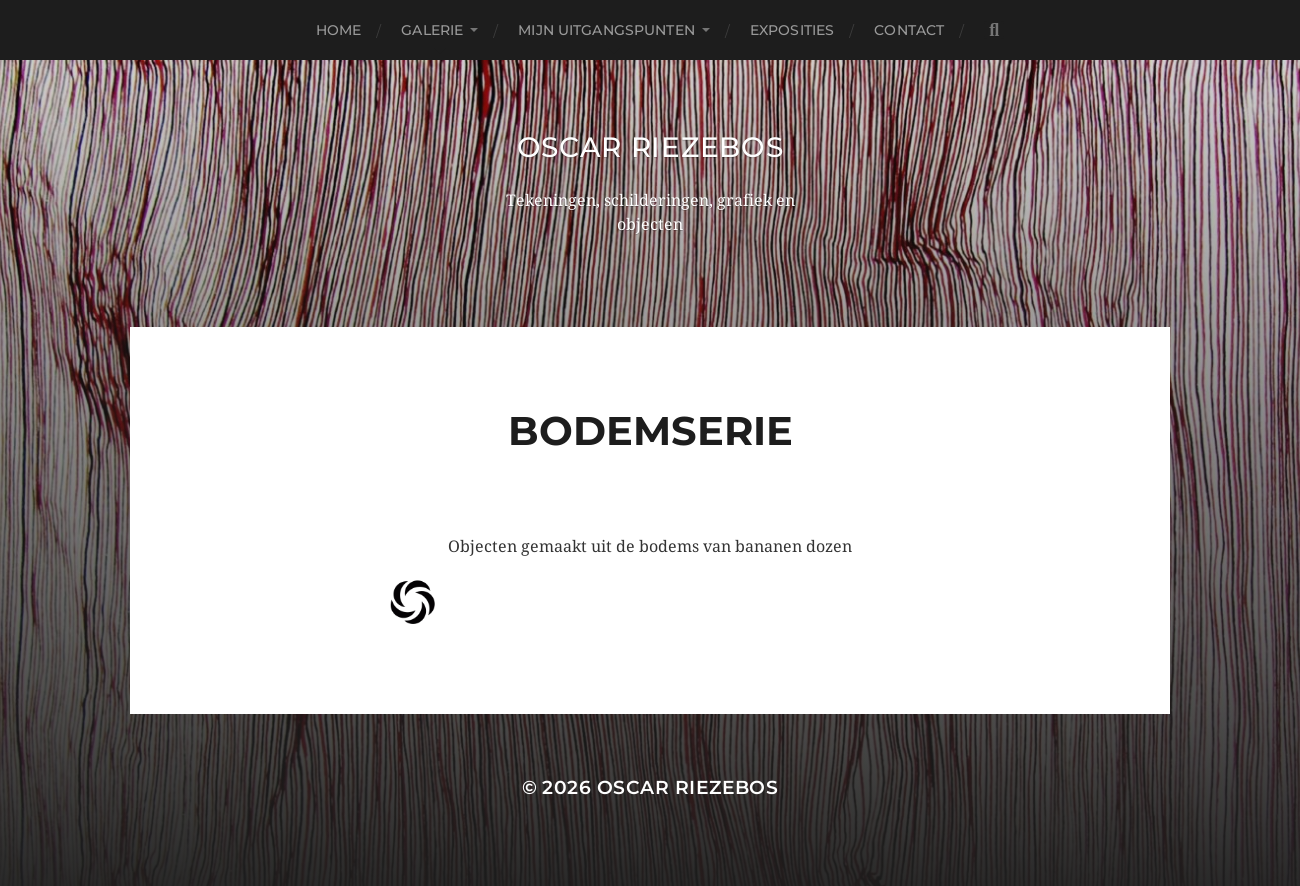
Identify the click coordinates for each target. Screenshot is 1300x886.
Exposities (792, 30)
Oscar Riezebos (650, 147)
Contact (909, 30)
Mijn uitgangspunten (606, 30)
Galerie (432, 30)
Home (339, 30)
